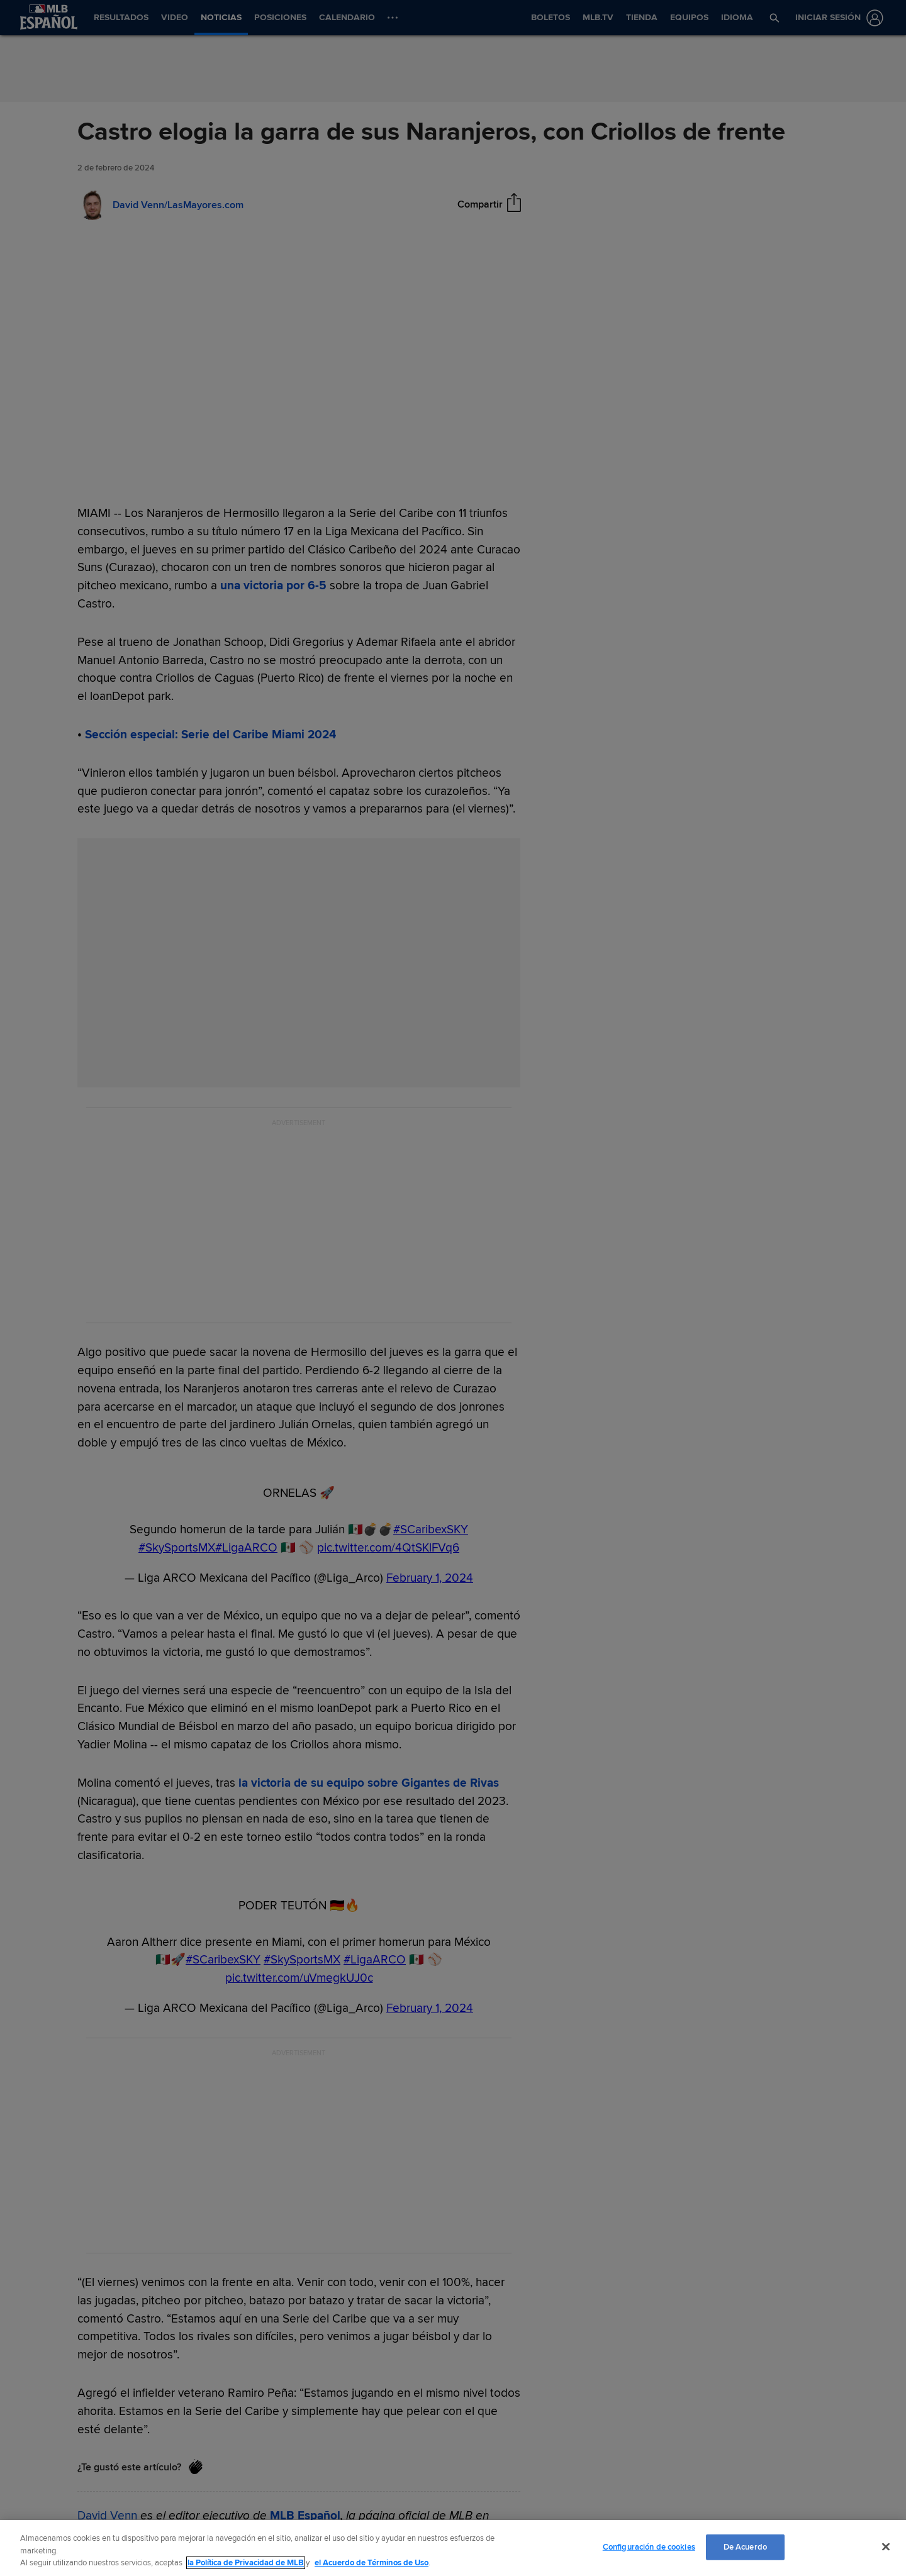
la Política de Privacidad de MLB (245, 2563)
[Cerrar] (886, 2546)
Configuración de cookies (649, 2546)
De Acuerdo (745, 2546)
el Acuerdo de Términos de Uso (371, 2563)
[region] (453, 2548)
